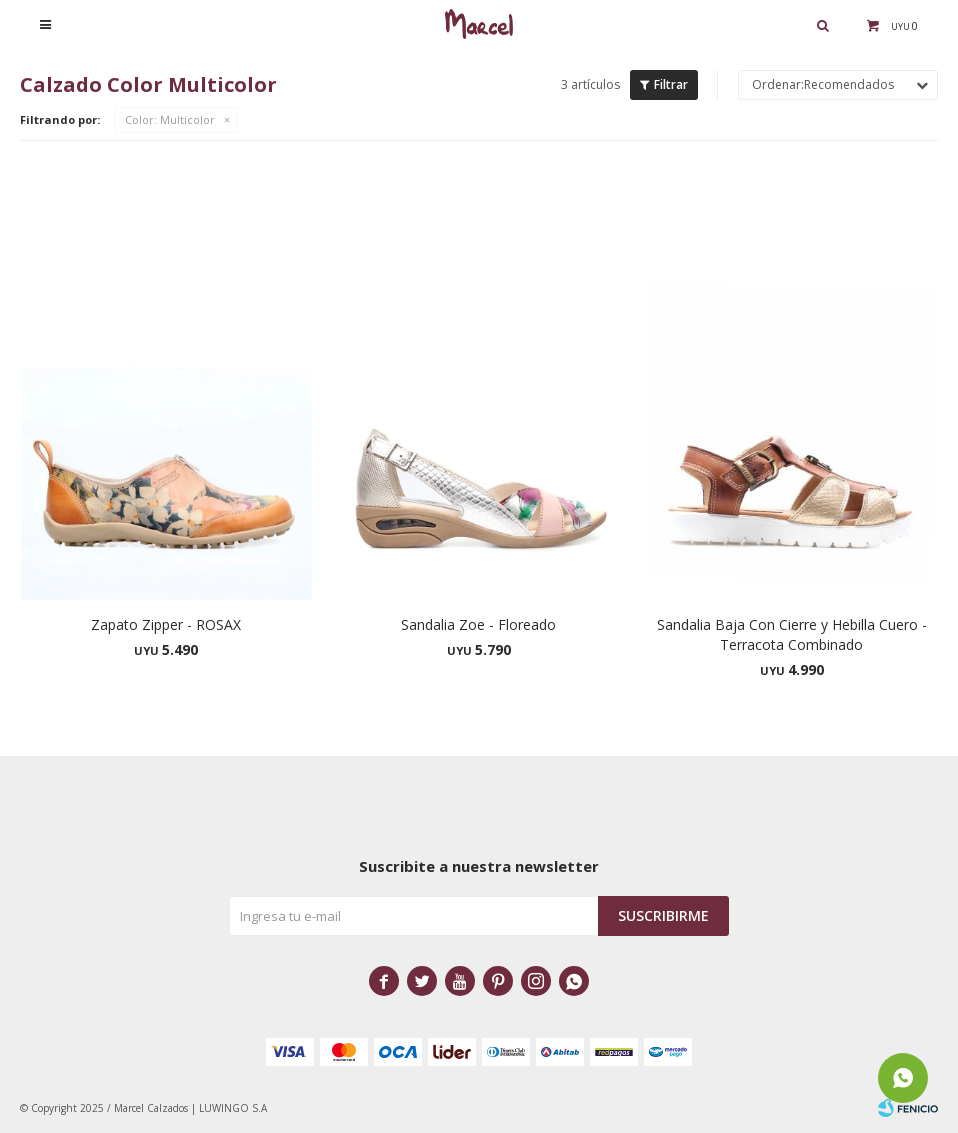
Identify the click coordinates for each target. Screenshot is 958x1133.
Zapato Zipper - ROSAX (166, 624)
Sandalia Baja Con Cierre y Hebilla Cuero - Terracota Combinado (792, 634)
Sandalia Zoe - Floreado (478, 624)
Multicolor (170, 119)
